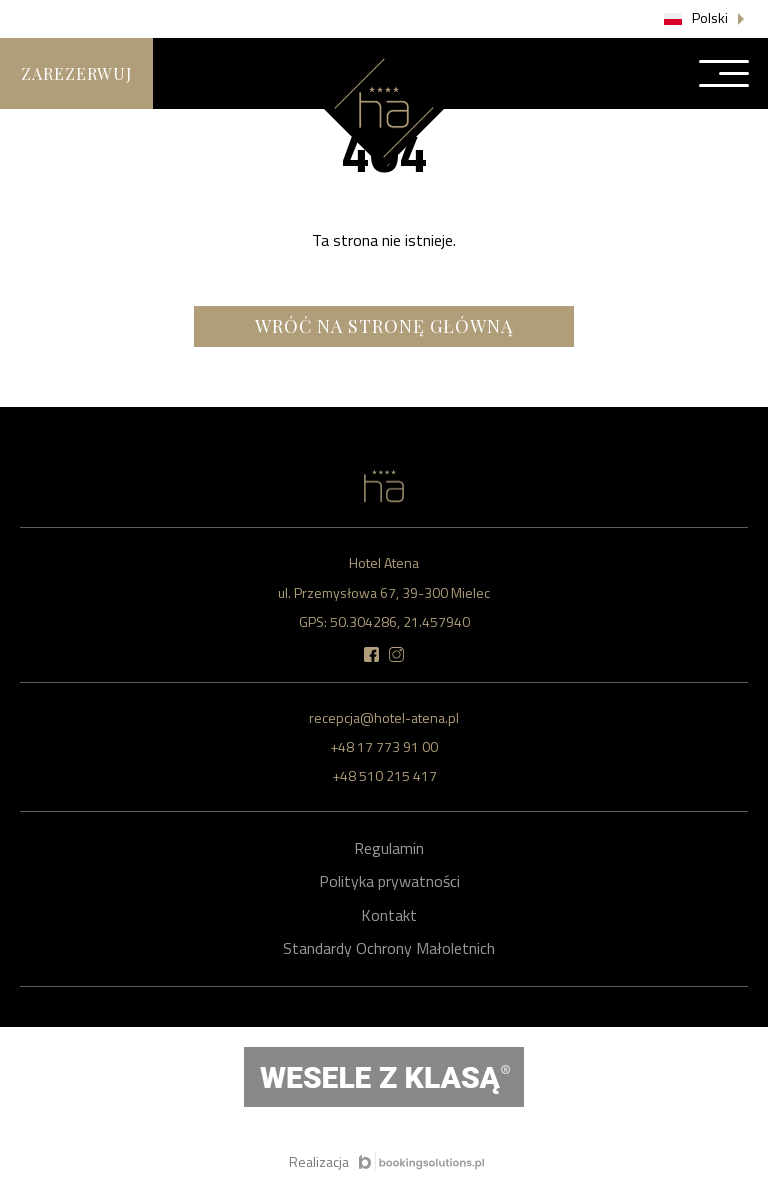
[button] (706, 19)
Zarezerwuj (76, 73)
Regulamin (389, 848)
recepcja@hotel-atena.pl (384, 717)
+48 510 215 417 (384, 775)
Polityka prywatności (389, 881)
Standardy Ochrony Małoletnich (389, 948)
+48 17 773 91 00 (384, 746)
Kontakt (389, 915)
